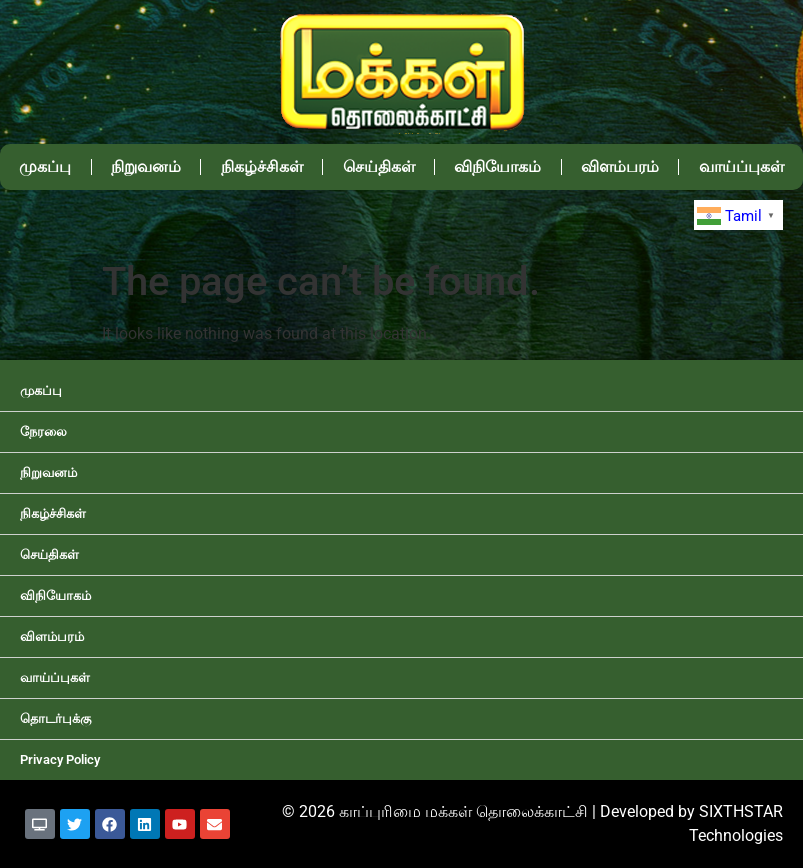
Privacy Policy (60, 759)
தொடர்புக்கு (55, 718)
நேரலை (43, 431)
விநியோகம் (497, 166)
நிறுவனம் (146, 166)
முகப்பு (45, 166)
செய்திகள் (379, 166)
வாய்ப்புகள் (55, 677)
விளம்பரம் (620, 166)
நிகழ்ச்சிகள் (262, 166)
